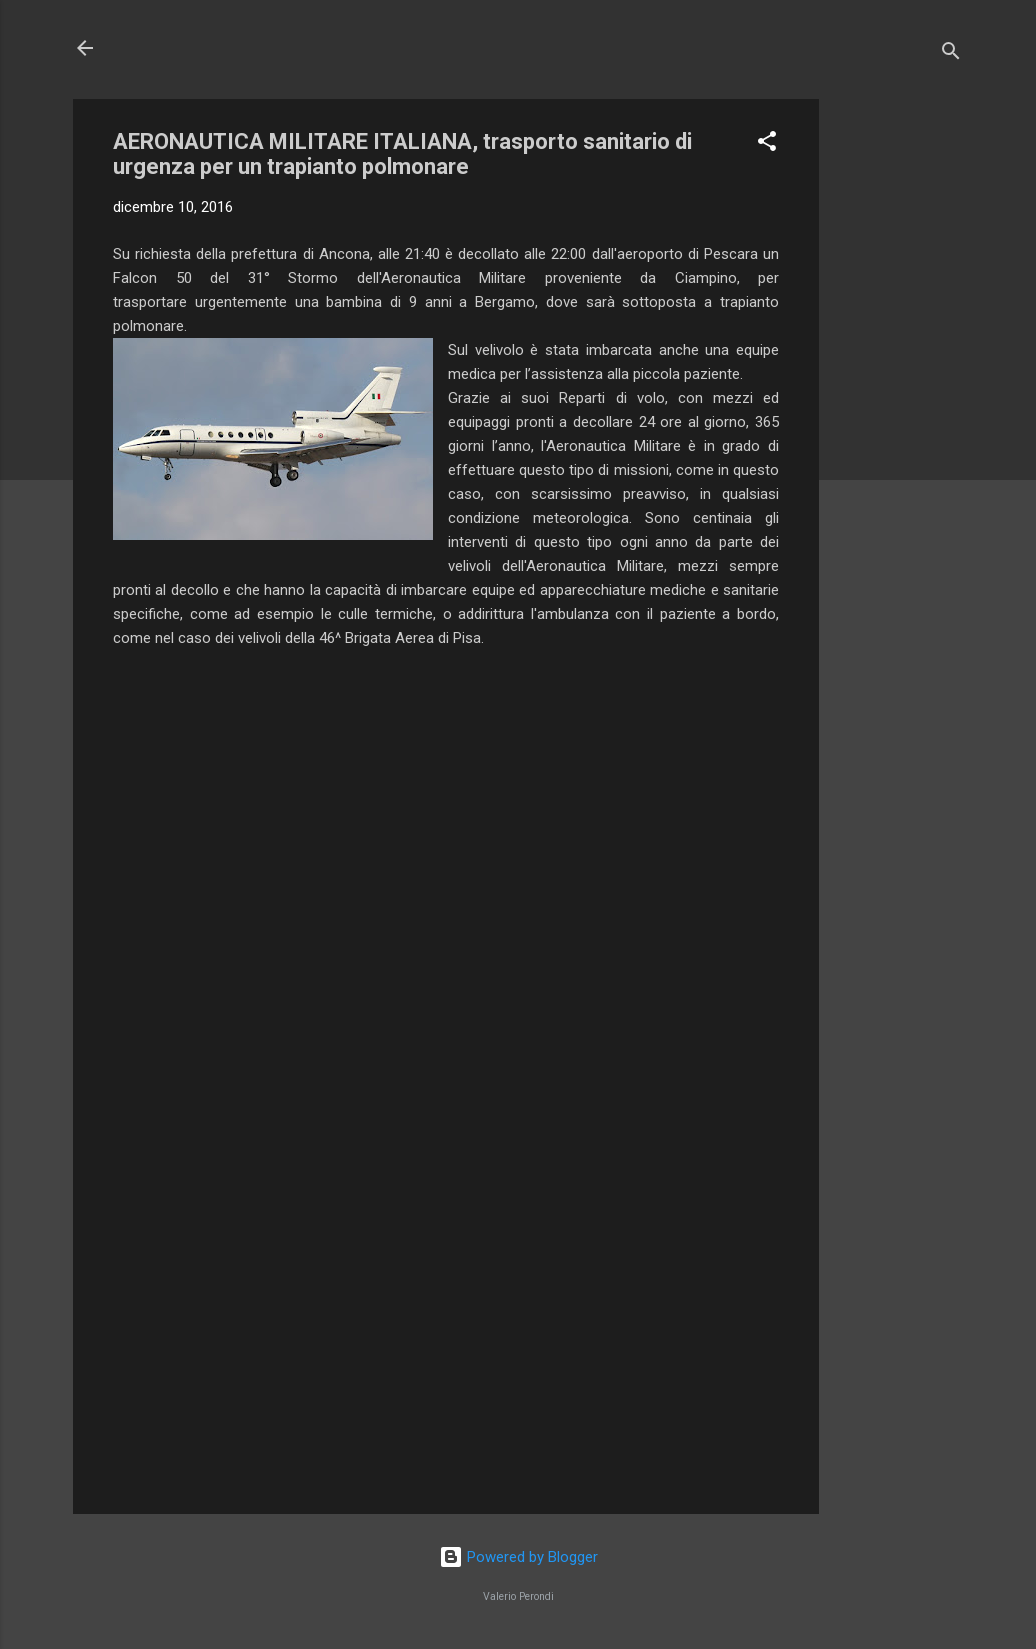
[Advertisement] (899, 399)
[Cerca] (951, 54)
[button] (767, 144)
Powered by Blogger (518, 1557)
